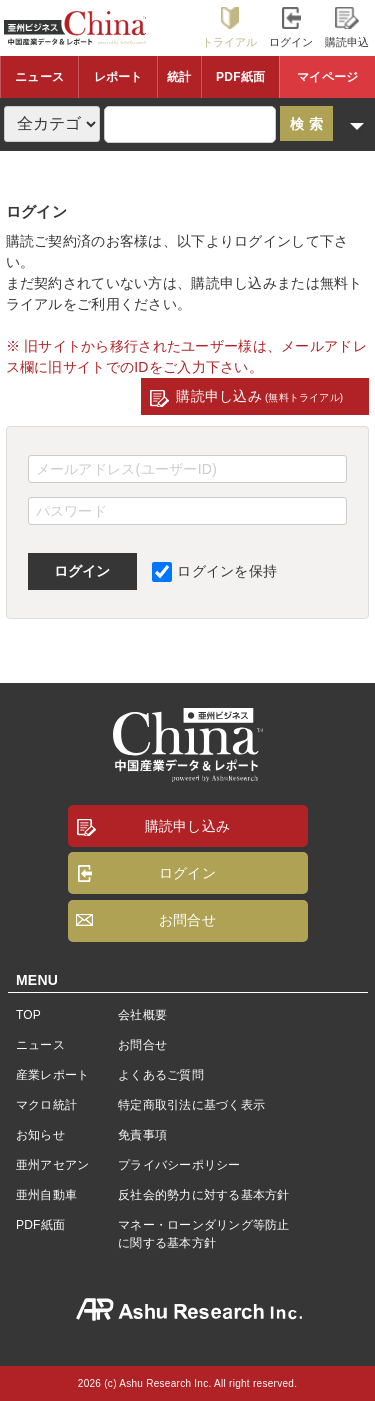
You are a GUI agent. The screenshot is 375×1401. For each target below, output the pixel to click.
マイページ (327, 77)
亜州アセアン (52, 1165)
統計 (179, 77)
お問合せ (187, 920)
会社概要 (142, 1015)
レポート (118, 77)
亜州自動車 (46, 1195)
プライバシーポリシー (179, 1165)
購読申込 (347, 27)
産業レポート (52, 1075)
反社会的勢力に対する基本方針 (203, 1195)
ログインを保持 (214, 571)
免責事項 (142, 1135)
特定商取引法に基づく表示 (191, 1105)
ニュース (39, 77)
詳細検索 (358, 123)
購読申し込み (259, 396)
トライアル (230, 27)
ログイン (291, 27)
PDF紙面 (240, 77)
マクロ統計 (46, 1105)
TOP (28, 1015)
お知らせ (40, 1135)
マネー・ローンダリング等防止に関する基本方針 (203, 1234)
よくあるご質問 (161, 1075)
